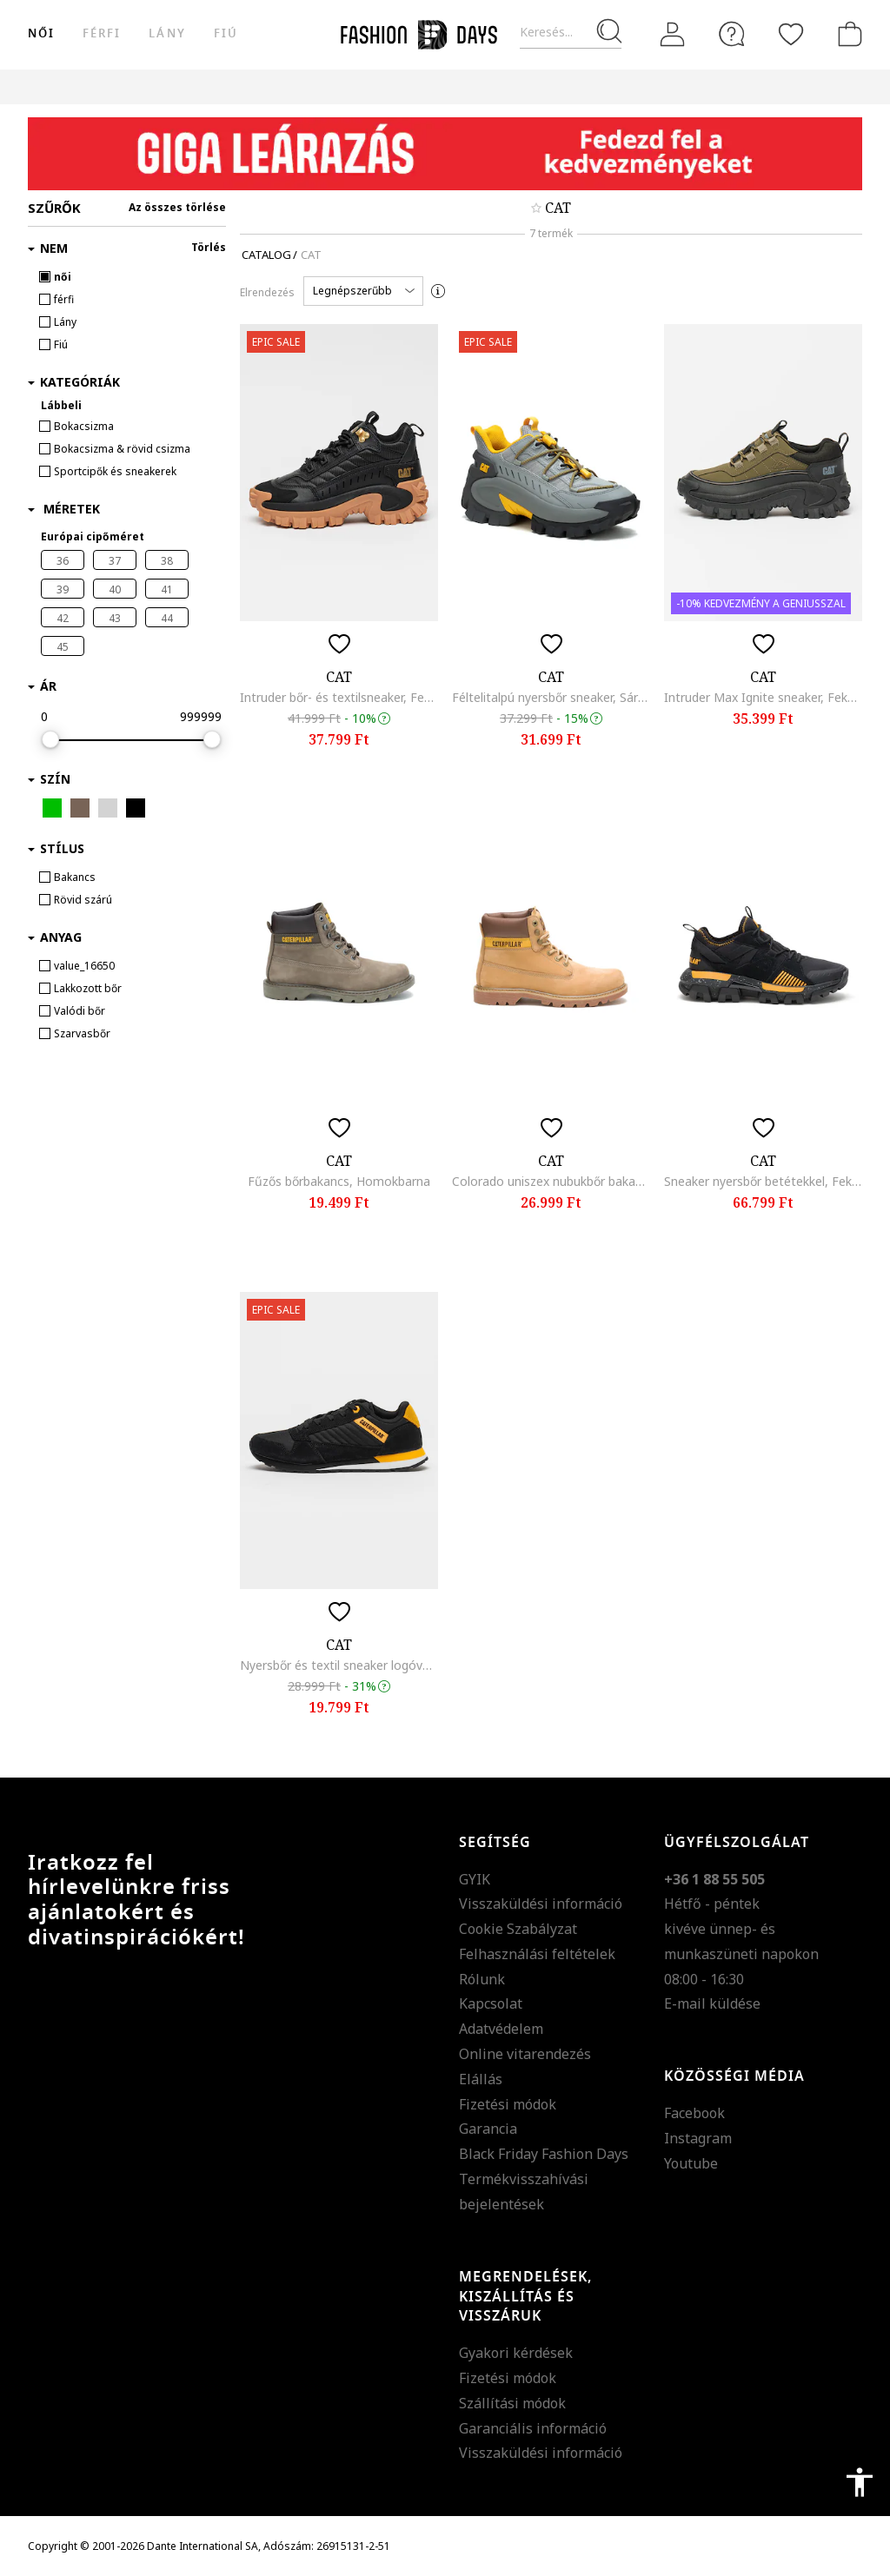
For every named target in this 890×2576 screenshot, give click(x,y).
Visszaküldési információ (540, 1903)
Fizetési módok (507, 2104)
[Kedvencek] (791, 34)
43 (115, 618)
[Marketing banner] (445, 153)
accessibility (859, 2482)
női (41, 33)
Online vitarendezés (525, 2053)
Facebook (694, 2112)
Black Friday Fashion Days (543, 2153)
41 (167, 589)
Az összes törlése (177, 207)
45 (62, 646)
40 (115, 589)
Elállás (480, 2079)
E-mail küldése (712, 2003)
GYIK (474, 1879)
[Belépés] (673, 35)
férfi (102, 33)
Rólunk (482, 1979)
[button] (363, 291)
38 (167, 560)
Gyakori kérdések (516, 2352)
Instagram (698, 2138)
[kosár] (846, 34)
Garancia (488, 2128)
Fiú (226, 33)
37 (115, 560)
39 (62, 589)
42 (62, 618)
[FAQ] (732, 34)
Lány (167, 33)
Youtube (691, 2163)
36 (62, 560)
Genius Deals (619, 86)
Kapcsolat (490, 2003)
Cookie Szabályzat (518, 1928)
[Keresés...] (570, 32)
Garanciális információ (533, 2428)
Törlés (208, 247)
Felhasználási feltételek (537, 1953)
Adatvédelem (501, 2028)
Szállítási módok (512, 2403)
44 (167, 618)
